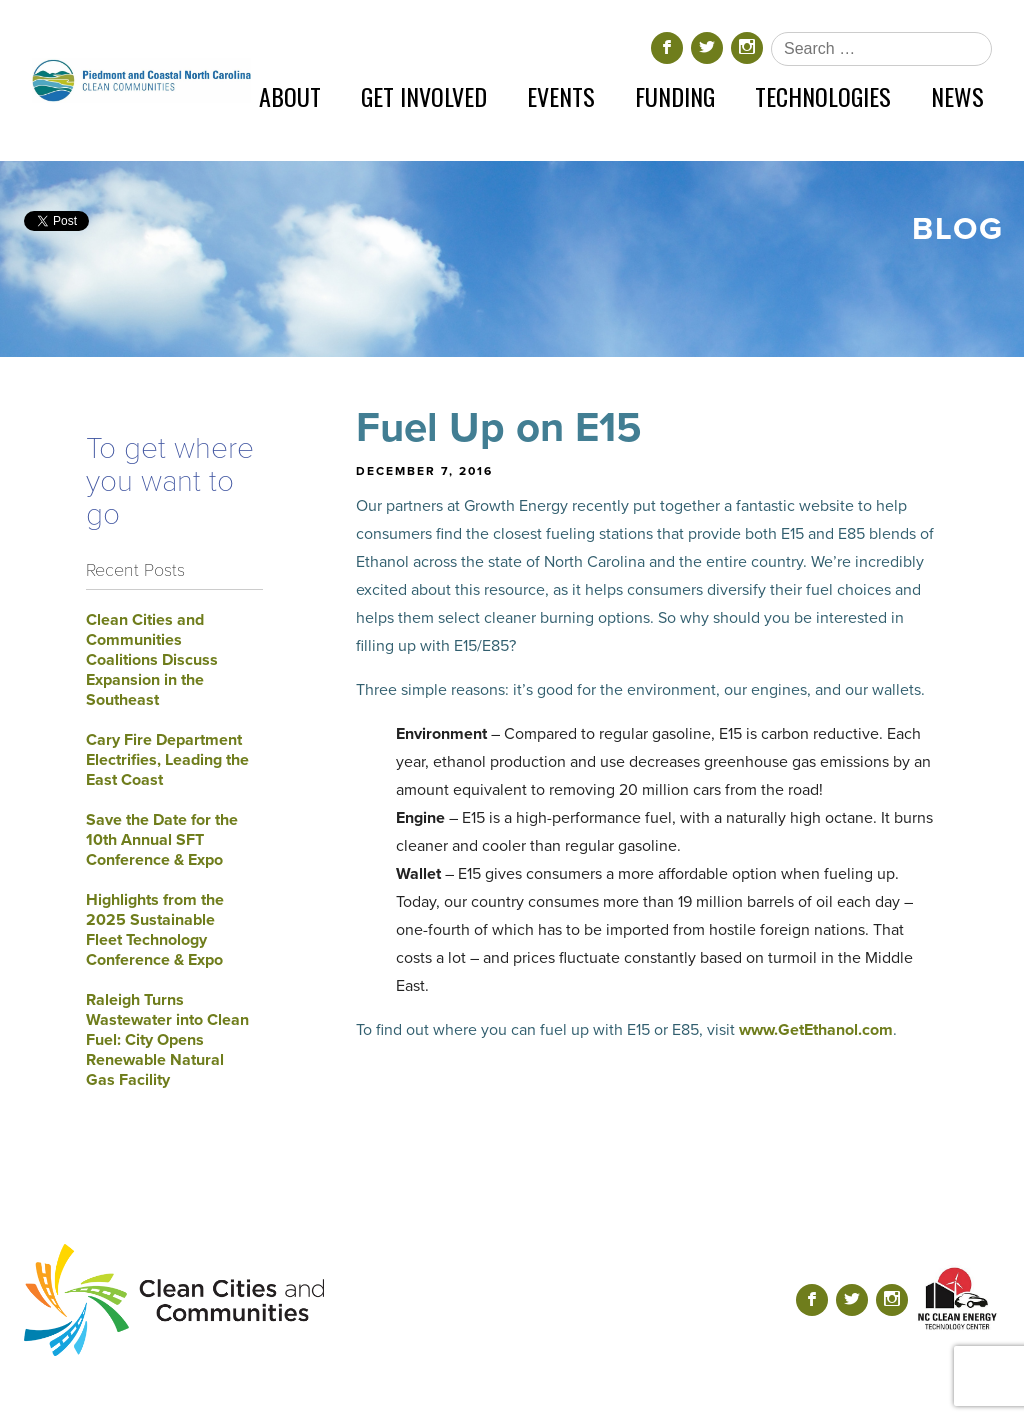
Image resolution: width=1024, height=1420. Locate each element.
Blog (958, 229)
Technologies (823, 96)
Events (561, 96)
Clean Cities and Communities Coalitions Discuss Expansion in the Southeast (152, 660)
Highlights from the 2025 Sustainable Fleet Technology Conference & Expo (155, 930)
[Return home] (141, 80)
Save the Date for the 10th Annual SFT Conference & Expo (162, 840)
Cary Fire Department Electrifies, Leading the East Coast (167, 760)
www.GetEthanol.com (816, 1030)
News (957, 96)
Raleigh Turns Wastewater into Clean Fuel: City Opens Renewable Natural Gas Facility (167, 1040)
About (290, 96)
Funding (675, 96)
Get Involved (424, 96)
